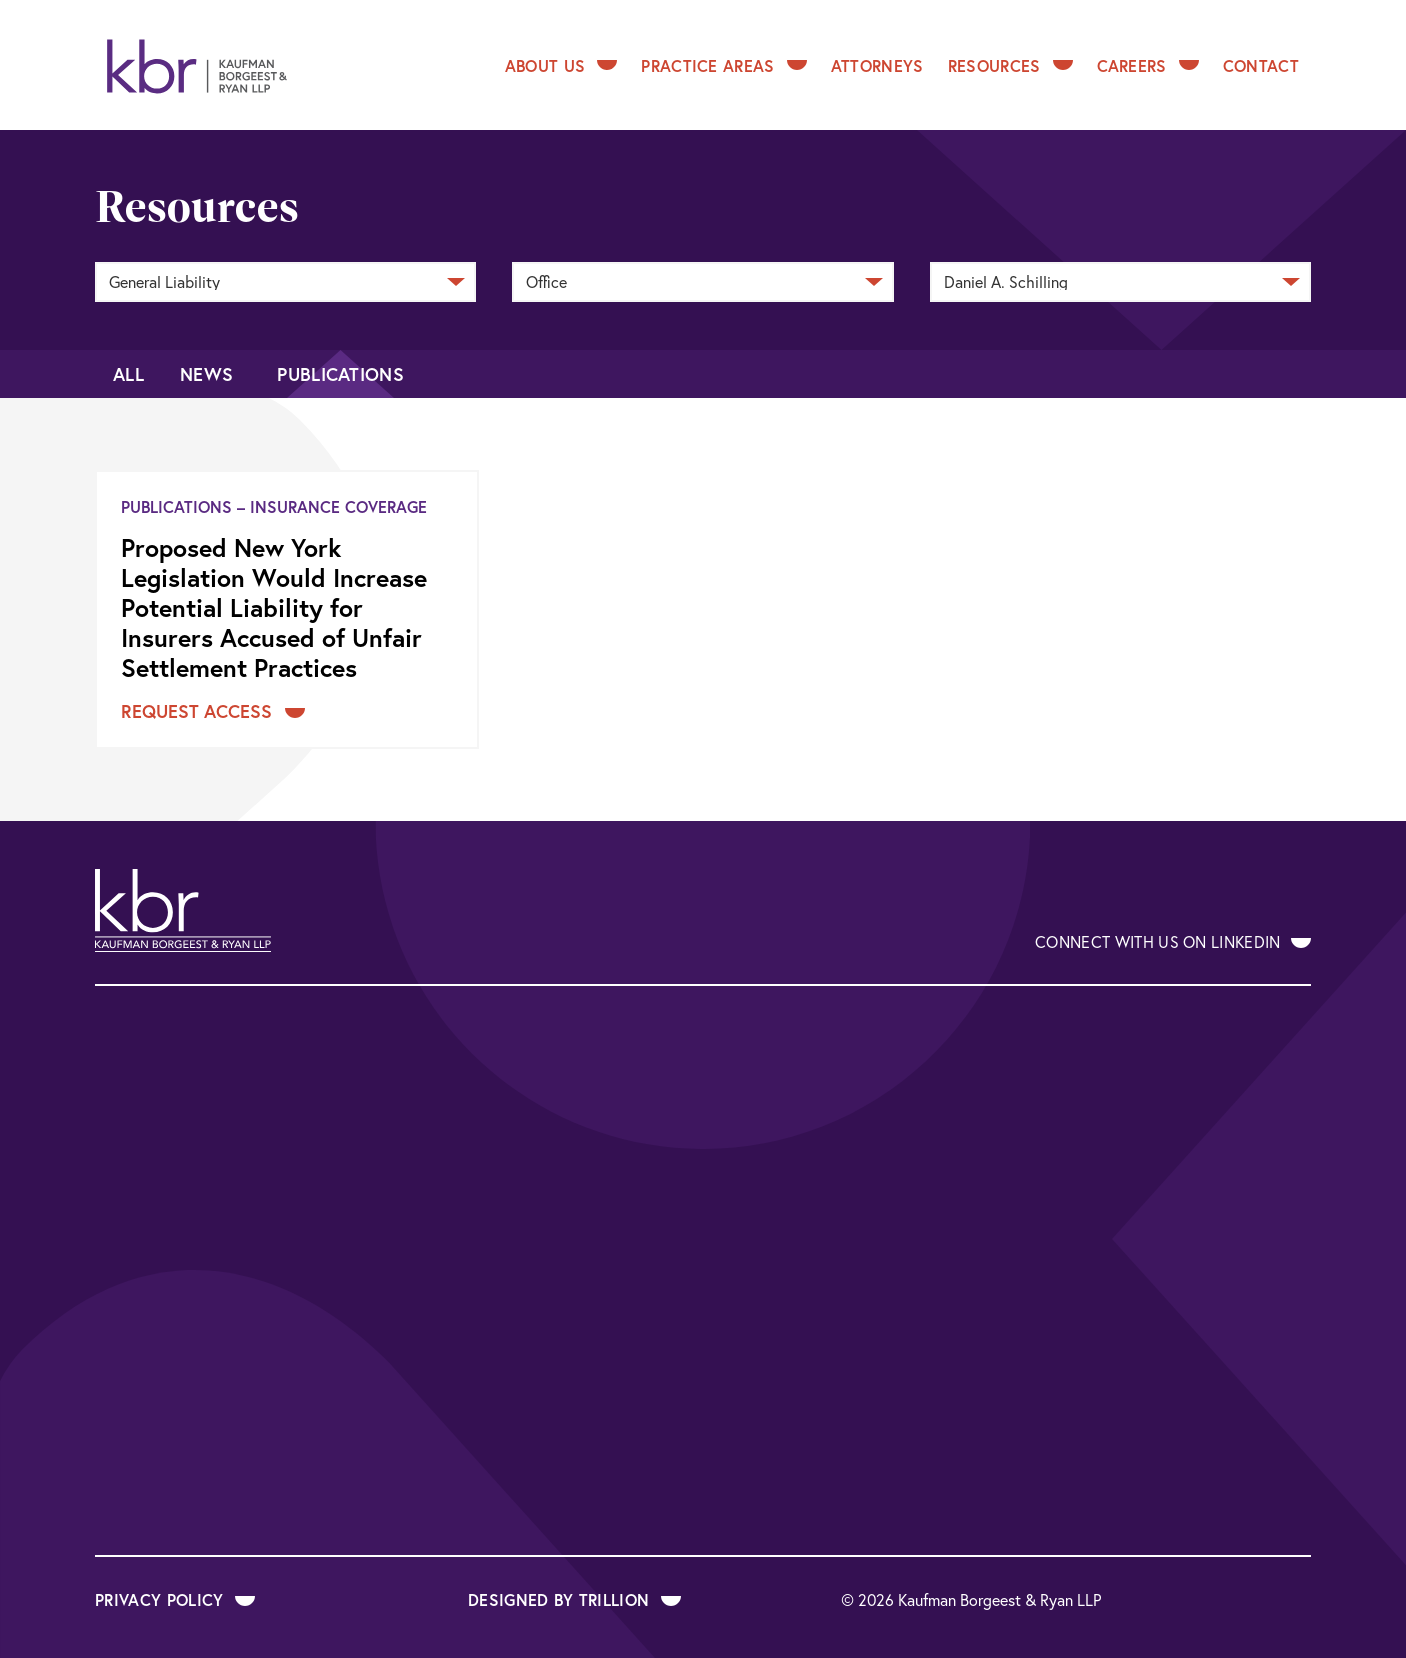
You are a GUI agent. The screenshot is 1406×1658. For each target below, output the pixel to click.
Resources (1010, 65)
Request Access (213, 711)
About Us (561, 65)
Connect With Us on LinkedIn (1173, 941)
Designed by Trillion (574, 1599)
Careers (1148, 65)
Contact (1261, 65)
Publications (340, 374)
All (128, 374)
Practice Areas (723, 65)
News (206, 374)
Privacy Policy (175, 1599)
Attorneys (877, 65)
